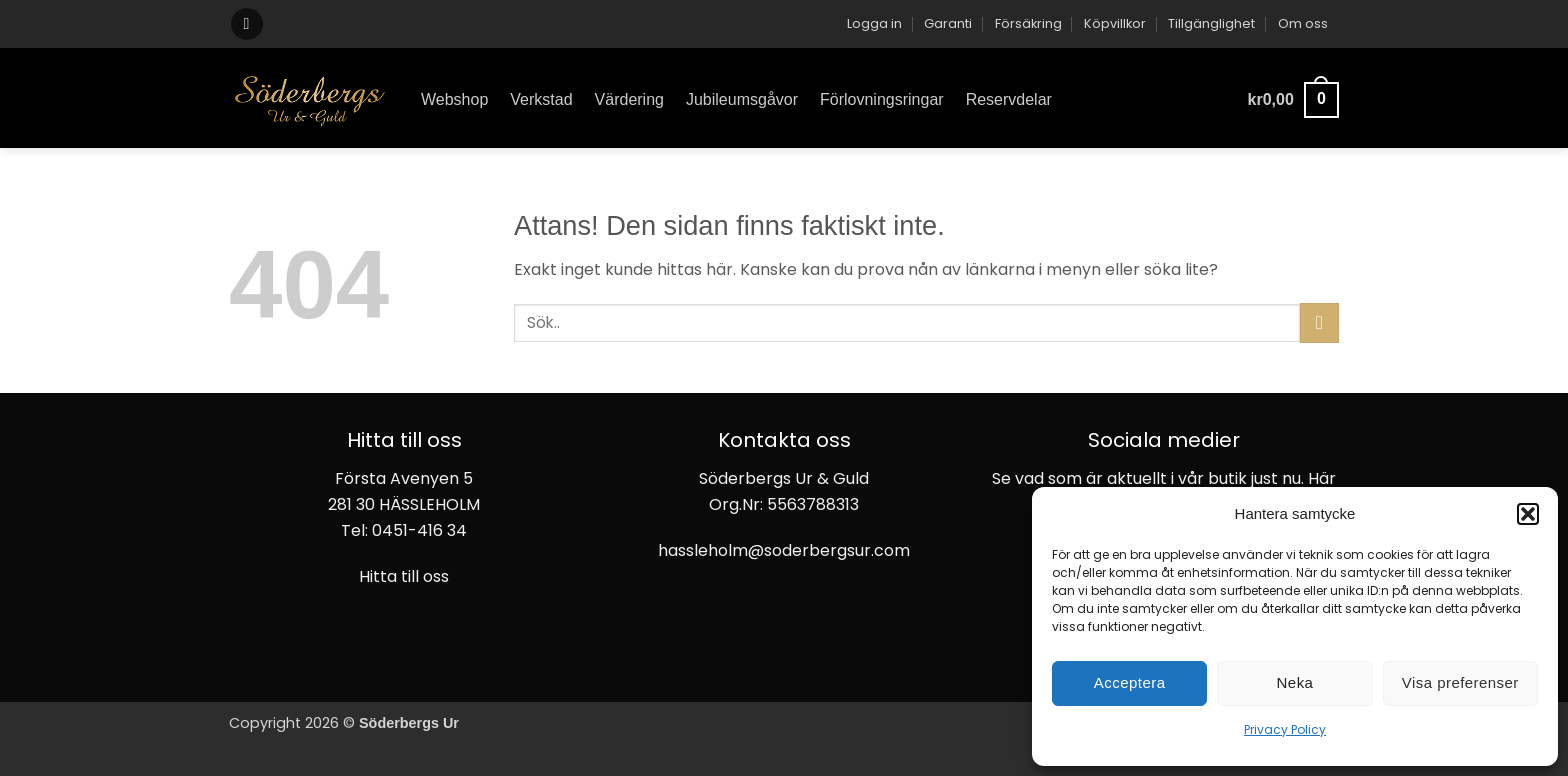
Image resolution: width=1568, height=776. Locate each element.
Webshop (454, 99)
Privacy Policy (1285, 729)
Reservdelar (1009, 99)
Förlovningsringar (882, 99)
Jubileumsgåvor (742, 99)
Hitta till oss (404, 576)
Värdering (629, 99)
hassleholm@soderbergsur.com (784, 550)
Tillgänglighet (1211, 23)
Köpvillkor (1115, 23)
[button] (1528, 514)
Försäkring (1028, 23)
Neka (1295, 682)
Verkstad (541, 99)
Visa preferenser (1460, 682)
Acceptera (1130, 682)
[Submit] (1319, 322)
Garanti (948, 23)
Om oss (1303, 23)
